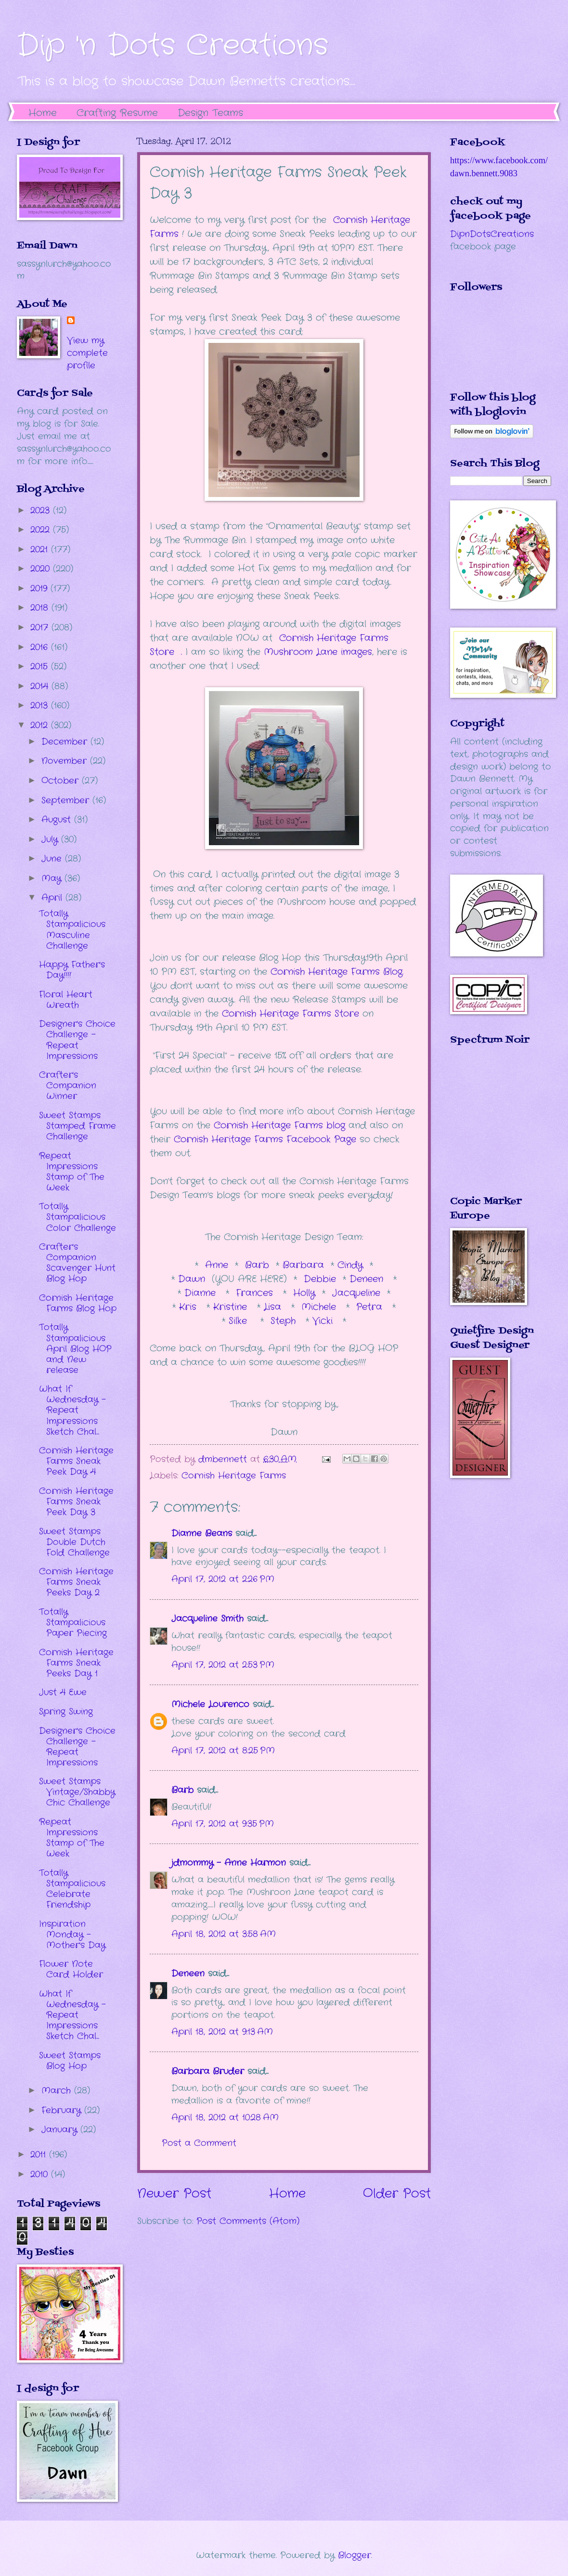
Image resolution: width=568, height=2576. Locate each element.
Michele (320, 1307)
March (57, 2090)
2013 (40, 705)
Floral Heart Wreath (65, 999)
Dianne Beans (201, 1533)
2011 (39, 2154)
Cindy (351, 1265)
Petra (371, 1307)
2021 (40, 549)
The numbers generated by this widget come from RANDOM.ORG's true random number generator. (488, 1127)
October (61, 780)
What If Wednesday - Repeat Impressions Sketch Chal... (72, 1410)
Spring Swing (66, 1711)
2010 (40, 2174)
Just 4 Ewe (63, 1692)
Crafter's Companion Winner (67, 1085)
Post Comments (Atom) (247, 2221)
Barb (257, 1265)
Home (42, 113)
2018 (41, 608)
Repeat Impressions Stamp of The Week (71, 1172)
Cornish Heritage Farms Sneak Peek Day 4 (76, 1461)
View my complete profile (87, 353)
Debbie (321, 1279)
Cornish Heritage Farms (233, 1475)
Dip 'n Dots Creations (172, 45)
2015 (40, 666)
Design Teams (210, 113)
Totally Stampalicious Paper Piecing (73, 1622)
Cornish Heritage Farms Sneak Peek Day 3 (76, 1501)
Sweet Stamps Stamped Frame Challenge (77, 1126)
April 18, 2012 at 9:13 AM (222, 2032)
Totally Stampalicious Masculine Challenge (72, 929)
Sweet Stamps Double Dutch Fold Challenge (74, 1542)
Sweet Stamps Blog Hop (70, 2060)
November (65, 761)
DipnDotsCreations (492, 234)
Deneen (366, 1279)
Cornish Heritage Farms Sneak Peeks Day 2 (76, 1582)
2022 (41, 529)
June (53, 858)
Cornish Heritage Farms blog (279, 1125)
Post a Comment (199, 2143)
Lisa (274, 1307)
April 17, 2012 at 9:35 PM (222, 1824)
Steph (285, 1321)
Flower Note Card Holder (71, 1969)
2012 (40, 725)
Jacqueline (356, 1293)
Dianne (201, 1293)
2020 (41, 568)
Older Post (397, 2194)
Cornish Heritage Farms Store (290, 1013)
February (62, 2110)
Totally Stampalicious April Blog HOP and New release (75, 1348)
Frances (256, 1293)
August (57, 819)
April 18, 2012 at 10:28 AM (225, 2117)
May (53, 878)
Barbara (305, 1265)
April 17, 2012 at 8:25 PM (223, 1750)
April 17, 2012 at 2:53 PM (222, 1665)
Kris (189, 1307)
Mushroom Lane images (316, 652)
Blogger (354, 2555)
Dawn (195, 1279)
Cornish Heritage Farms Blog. (337, 972)
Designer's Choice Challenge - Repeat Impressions (77, 1040)
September (66, 800)
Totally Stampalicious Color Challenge (77, 1217)
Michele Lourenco (210, 1704)
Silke (241, 1321)
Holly (300, 1293)
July (51, 839)
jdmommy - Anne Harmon (228, 1863)
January (60, 2129)
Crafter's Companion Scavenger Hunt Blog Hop (77, 1263)
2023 (41, 510)
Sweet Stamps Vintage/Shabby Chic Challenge (77, 1792)
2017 (41, 627)
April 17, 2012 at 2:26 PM (222, 1579)
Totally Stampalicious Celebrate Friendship (72, 1889)
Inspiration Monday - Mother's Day (72, 1934)
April (53, 897)
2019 (40, 588)
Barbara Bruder (207, 2071)
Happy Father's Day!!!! (72, 969)
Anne (216, 1265)
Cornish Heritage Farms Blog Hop (77, 1303)
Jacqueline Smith (207, 1618)
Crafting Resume (117, 113)
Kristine (231, 1307)
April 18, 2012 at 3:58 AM (223, 1934)
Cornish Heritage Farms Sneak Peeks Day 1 (76, 1663)
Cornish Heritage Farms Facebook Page (265, 1139)
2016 (40, 647)
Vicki (324, 1321)
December (65, 741)
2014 (41, 686)
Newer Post (174, 2194)
